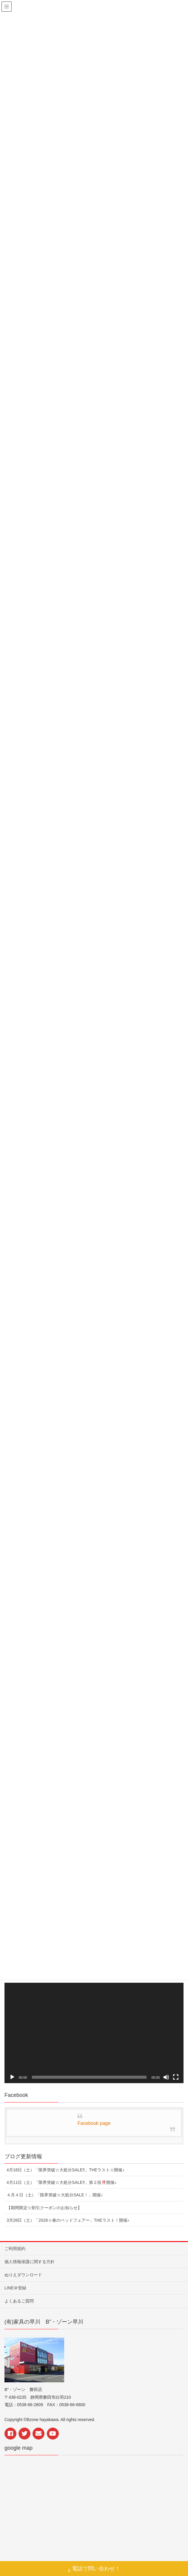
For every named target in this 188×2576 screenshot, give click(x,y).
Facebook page (94, 2123)
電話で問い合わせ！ (94, 2569)
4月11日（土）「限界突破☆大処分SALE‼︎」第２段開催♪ (62, 2182)
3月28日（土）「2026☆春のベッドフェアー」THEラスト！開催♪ (68, 2220)
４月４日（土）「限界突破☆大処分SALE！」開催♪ (55, 2195)
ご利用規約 (14, 2248)
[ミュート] (166, 2077)
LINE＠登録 (15, 2287)
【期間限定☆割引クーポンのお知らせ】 (44, 2207)
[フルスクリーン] (176, 2077)
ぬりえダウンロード (23, 2274)
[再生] (12, 2077)
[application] (94, 2033)
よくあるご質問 (19, 2301)
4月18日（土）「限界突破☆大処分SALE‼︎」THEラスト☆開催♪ (65, 2169)
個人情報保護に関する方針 (29, 2261)
